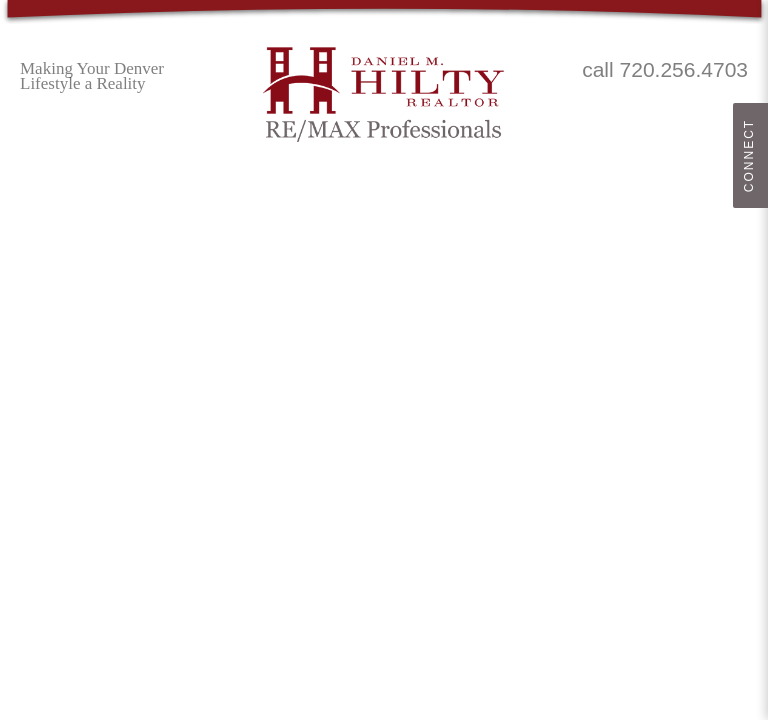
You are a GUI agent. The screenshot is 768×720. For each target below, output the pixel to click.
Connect (749, 155)
